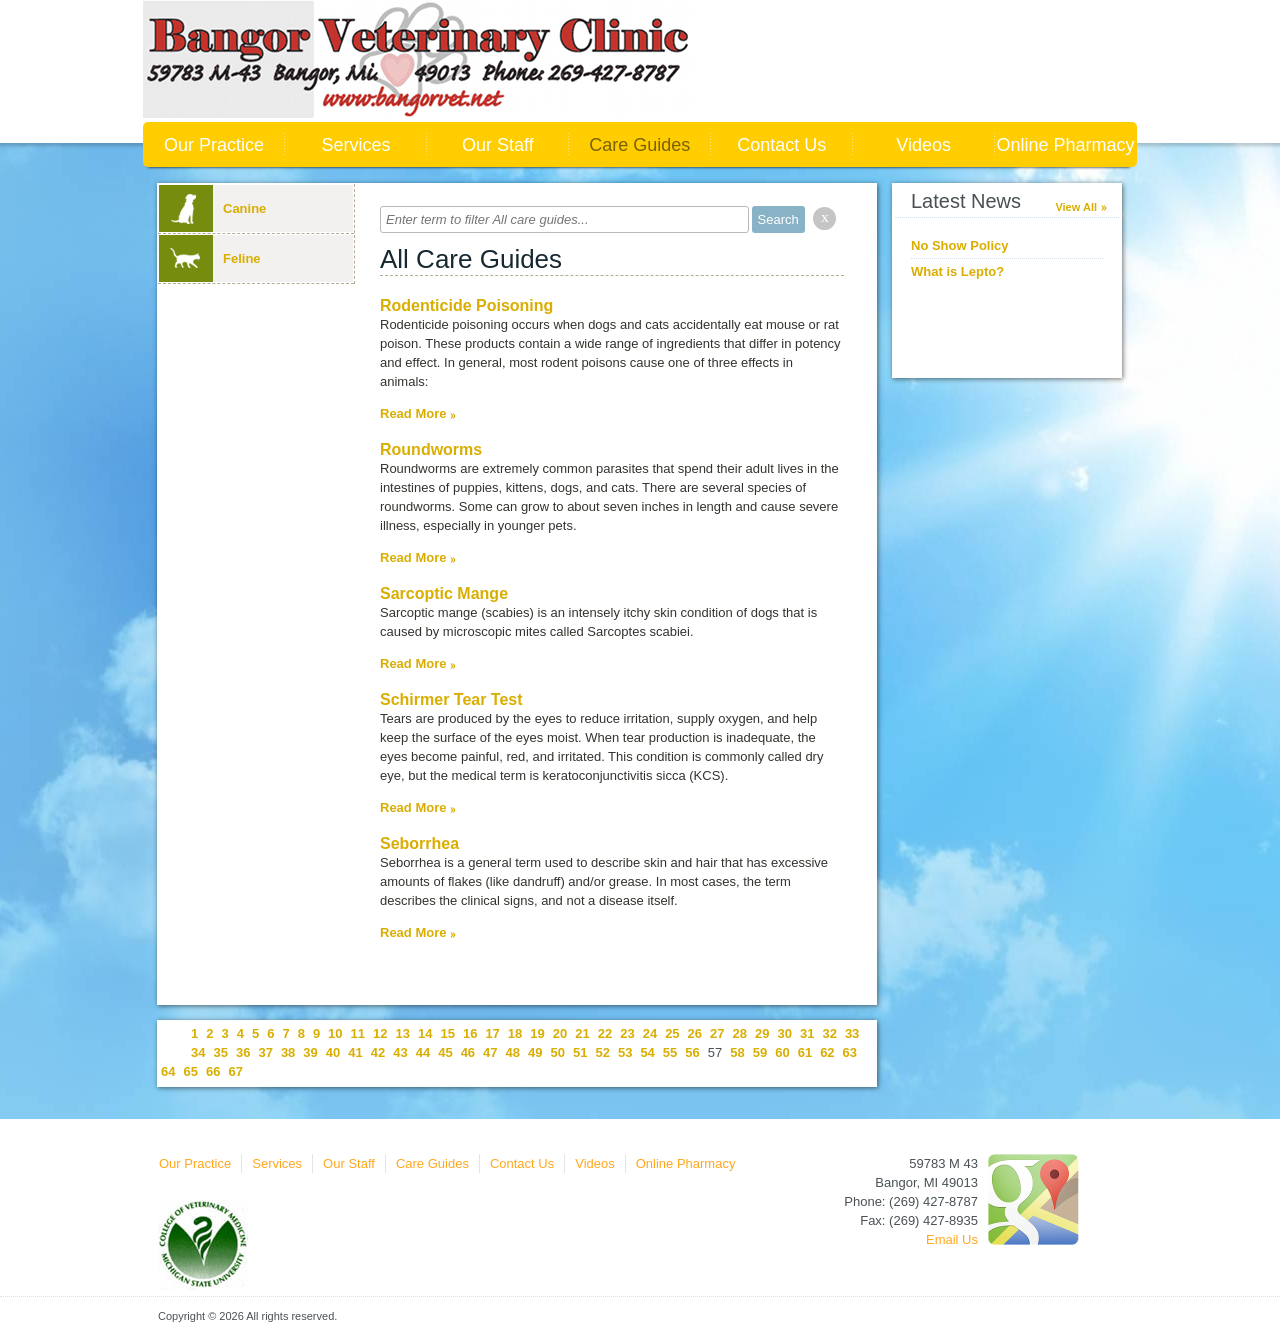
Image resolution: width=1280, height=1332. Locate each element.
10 (335, 1033)
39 (310, 1052)
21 (582, 1033)
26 (695, 1033)
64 (168, 1071)
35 (220, 1052)
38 (288, 1052)
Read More (413, 413)
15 (447, 1033)
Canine (212, 208)
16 (470, 1033)
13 (403, 1033)
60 (782, 1052)
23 (627, 1033)
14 (425, 1033)
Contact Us (781, 145)
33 (852, 1033)
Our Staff (498, 145)
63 (850, 1052)
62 (827, 1052)
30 (784, 1033)
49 (535, 1052)
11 (358, 1033)
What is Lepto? (957, 271)
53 (625, 1052)
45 (445, 1052)
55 (670, 1052)
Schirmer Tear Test (451, 699)
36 (243, 1052)
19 (537, 1033)
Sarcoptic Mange (444, 593)
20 (560, 1033)
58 (737, 1052)
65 (190, 1071)
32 (829, 1033)
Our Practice (214, 145)
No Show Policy (960, 245)
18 (515, 1033)
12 (380, 1033)
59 (760, 1052)
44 (423, 1052)
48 (513, 1052)
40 (333, 1052)
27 (717, 1033)
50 (558, 1052)
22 (605, 1033)
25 (672, 1033)
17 (492, 1033)
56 (692, 1052)
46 (468, 1052)
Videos (923, 145)
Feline (210, 258)
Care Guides (639, 145)
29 (762, 1033)
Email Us (952, 1239)
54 (647, 1052)
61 (805, 1052)
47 (490, 1052)
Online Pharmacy (1066, 145)
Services (355, 145)
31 (807, 1033)
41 (355, 1052)
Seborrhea (419, 843)
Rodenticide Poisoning (466, 305)
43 (400, 1052)
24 (650, 1033)
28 (740, 1033)
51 (580, 1052)
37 (265, 1052)
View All (1076, 207)
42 (378, 1052)
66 (213, 1071)
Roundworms (431, 449)
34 (198, 1052)
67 (235, 1071)
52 (602, 1052)
